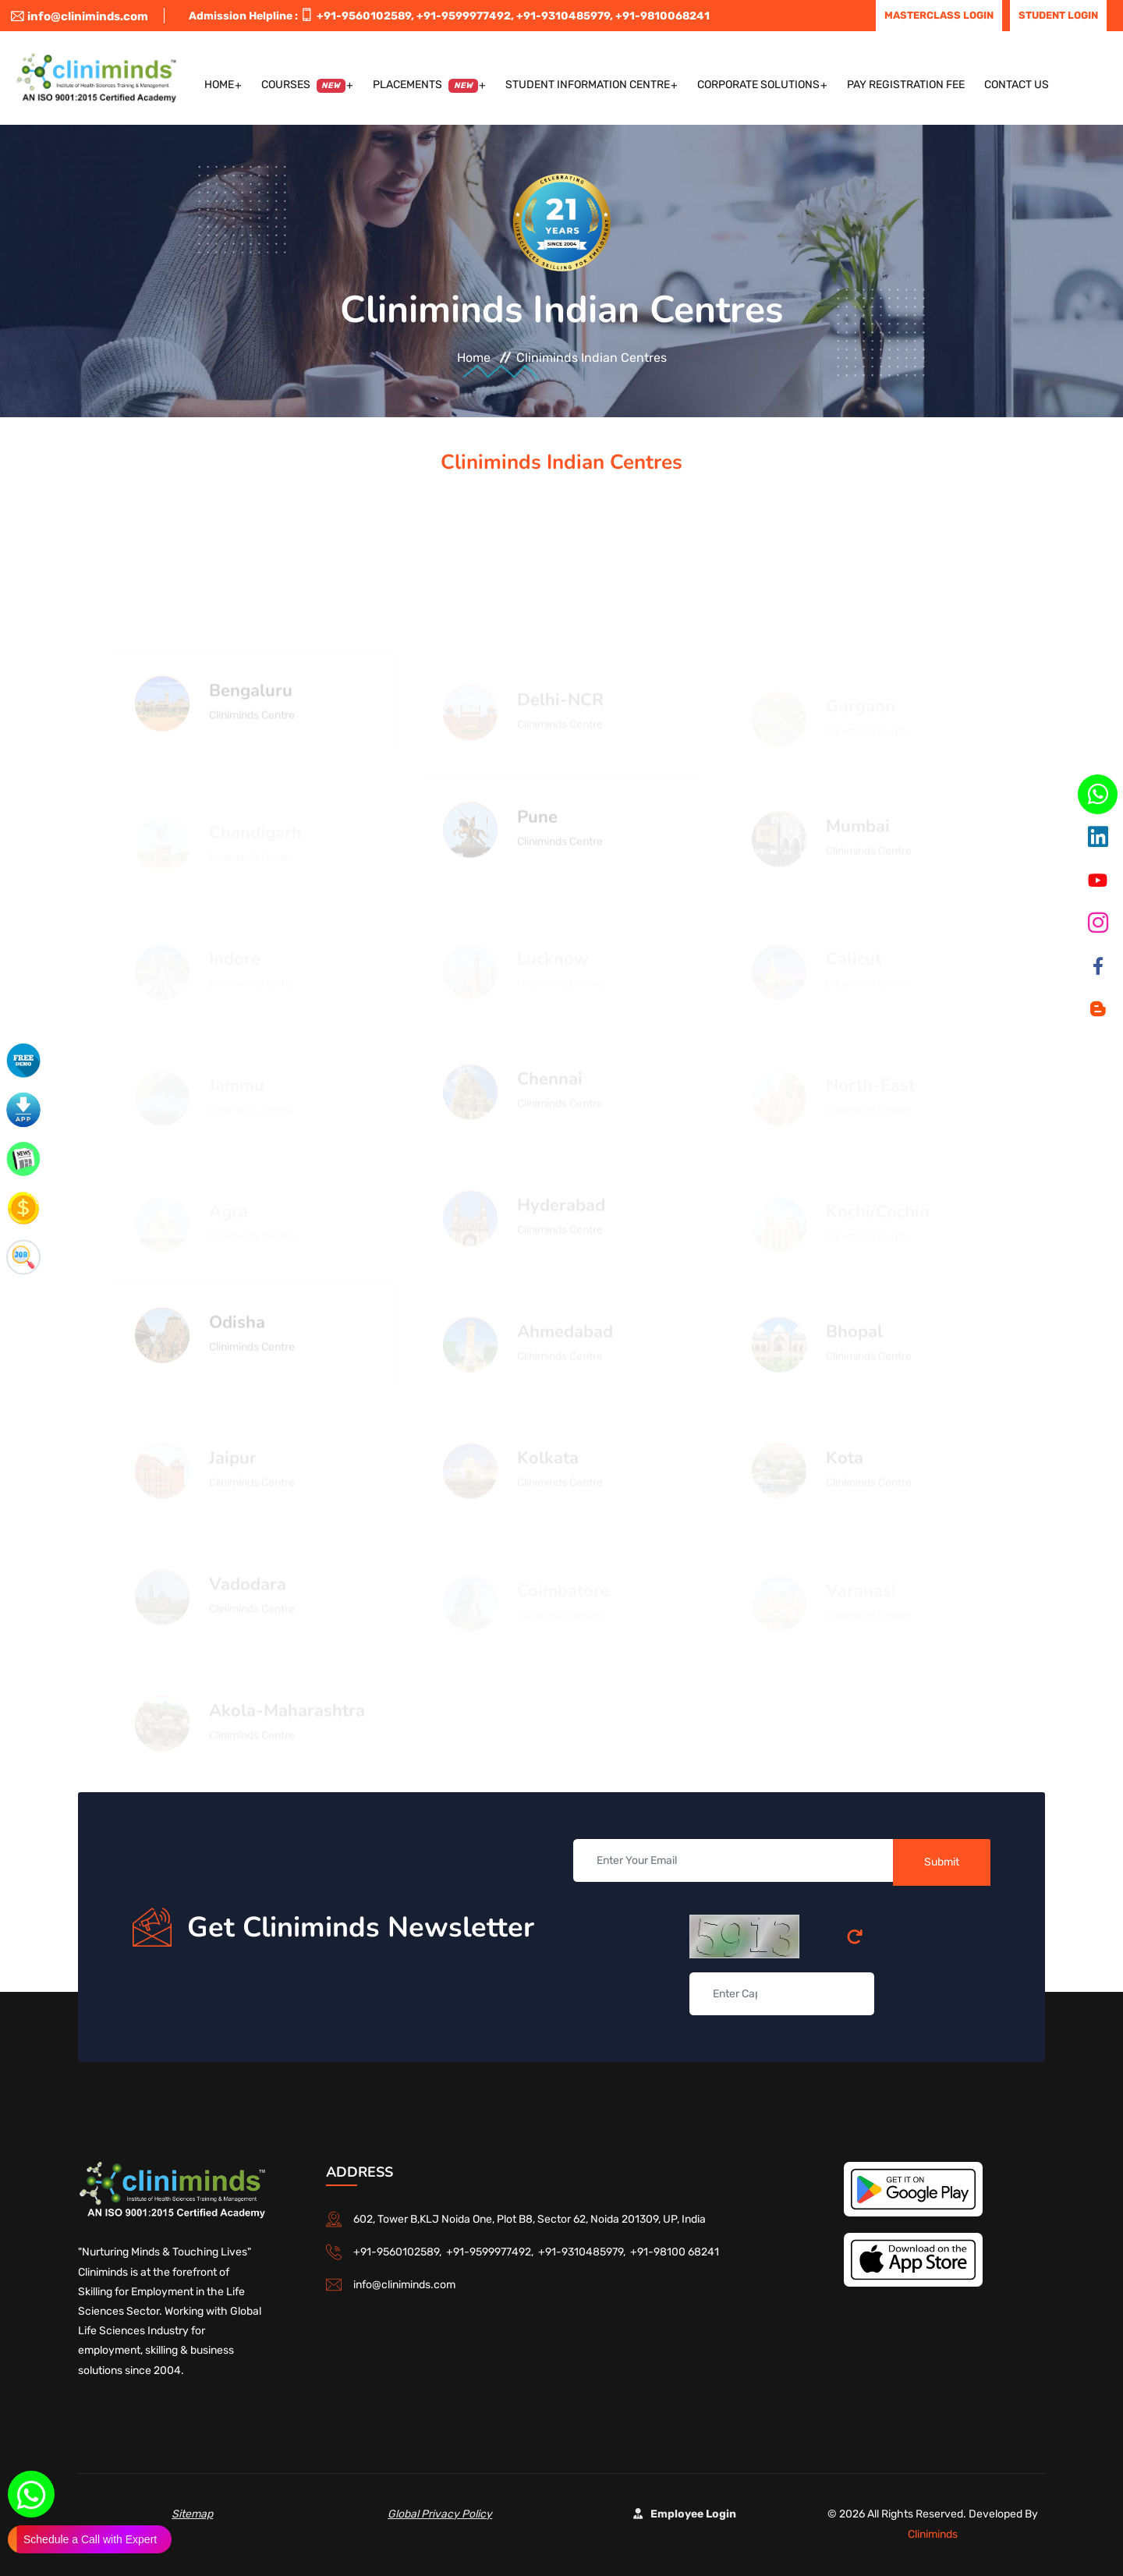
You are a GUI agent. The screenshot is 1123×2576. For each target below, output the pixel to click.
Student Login (1058, 15)
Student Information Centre (587, 84)
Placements (425, 85)
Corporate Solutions (758, 84)
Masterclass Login (939, 15)
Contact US (1016, 84)
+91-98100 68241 (674, 2252)
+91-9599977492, (465, 16)
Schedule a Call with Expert (90, 2539)
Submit (941, 1862)
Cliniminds (933, 2534)
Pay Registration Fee (906, 84)
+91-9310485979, (564, 16)
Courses (303, 85)
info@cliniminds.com (79, 16)
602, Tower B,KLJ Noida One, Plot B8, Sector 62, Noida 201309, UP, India (529, 2219)
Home (219, 84)
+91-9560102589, (365, 16)
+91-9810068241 (662, 16)
